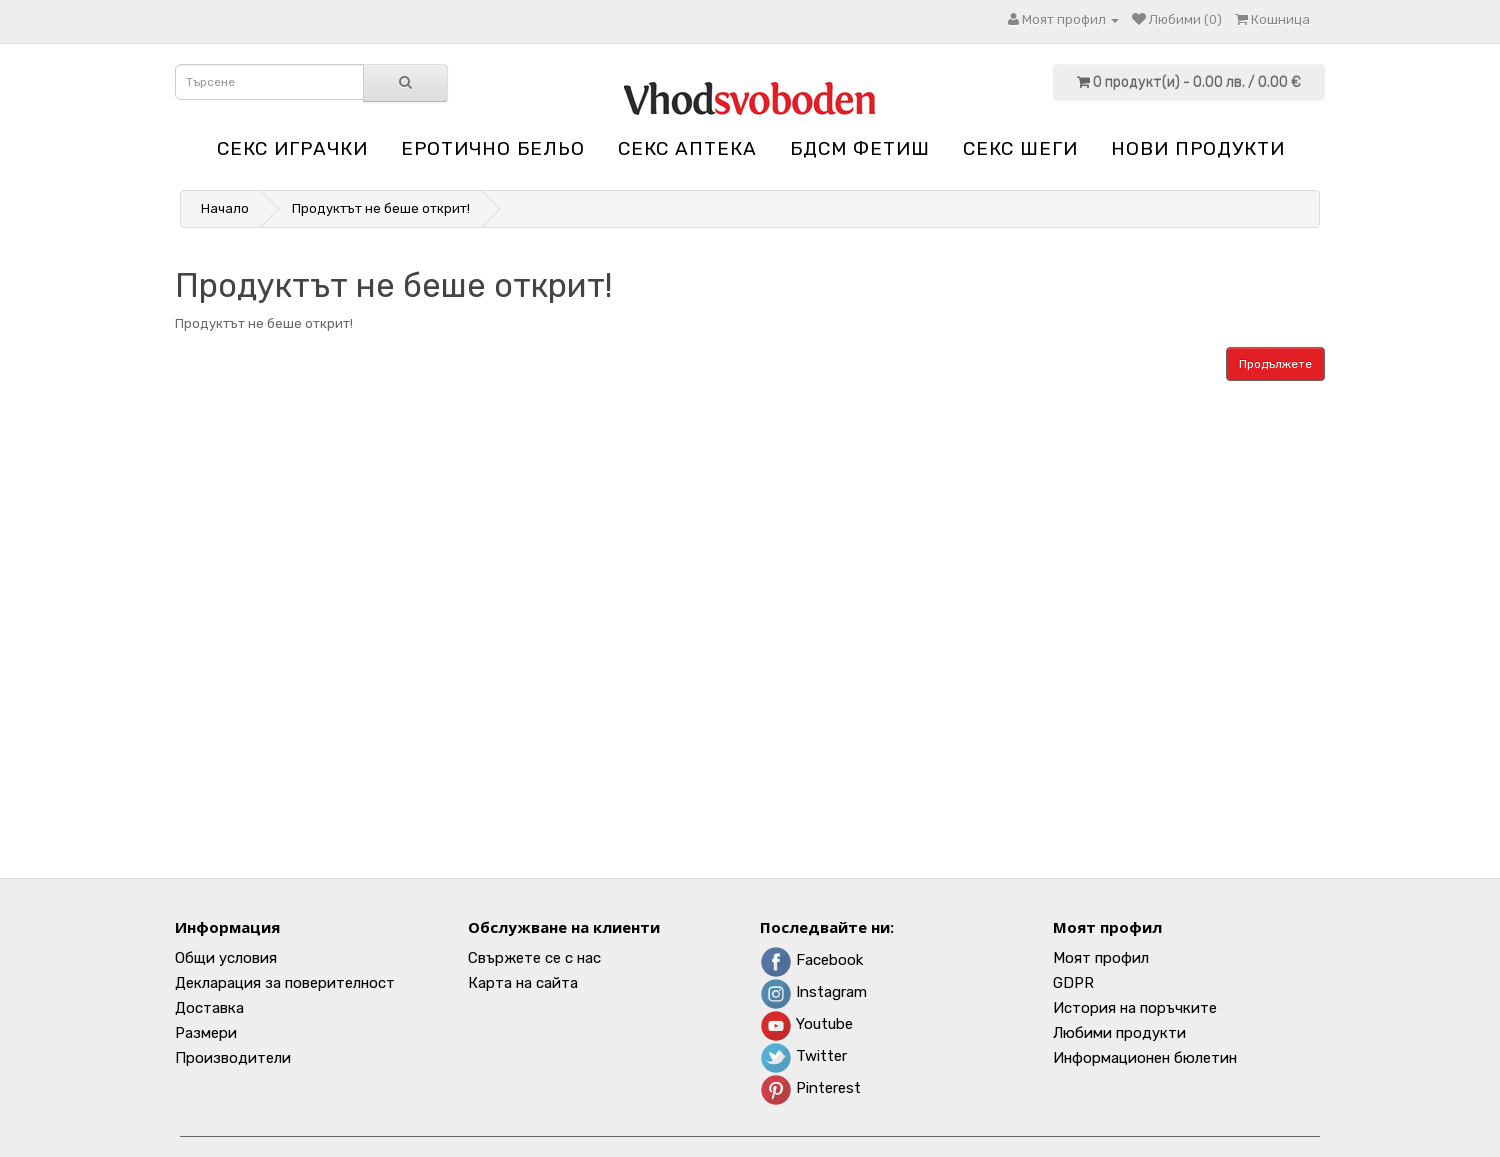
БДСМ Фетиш (860, 148)
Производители (233, 1058)
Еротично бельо (493, 148)
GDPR (1073, 983)
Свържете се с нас (534, 958)
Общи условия (226, 958)
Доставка (209, 1008)
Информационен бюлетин (1145, 1058)
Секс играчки (292, 148)
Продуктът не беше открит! (381, 208)
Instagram (813, 992)
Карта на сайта (523, 983)
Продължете (1275, 364)
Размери (206, 1033)
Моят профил (1101, 958)
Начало (225, 208)
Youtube (806, 1024)
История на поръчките (1135, 1008)
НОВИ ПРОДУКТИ (1198, 148)
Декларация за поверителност (285, 983)
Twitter (803, 1056)
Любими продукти (1119, 1033)
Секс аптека (687, 148)
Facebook (811, 960)
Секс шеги (1020, 148)
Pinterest (810, 1088)
